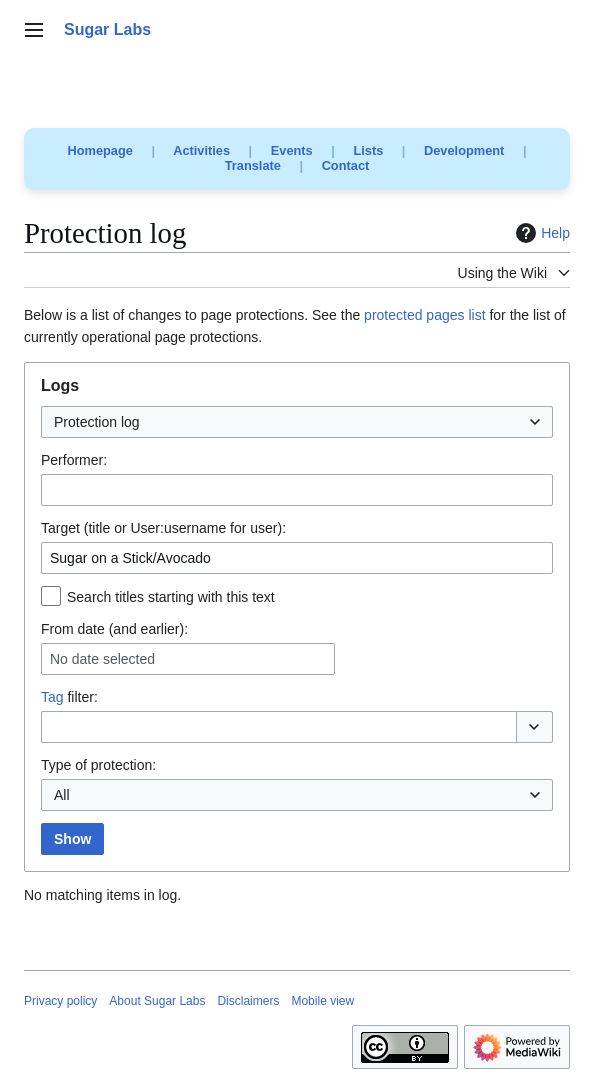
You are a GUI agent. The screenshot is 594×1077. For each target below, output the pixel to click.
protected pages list (424, 315)
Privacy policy (60, 1001)
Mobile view (322, 1001)
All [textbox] (62, 795)
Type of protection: (98, 765)
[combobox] (297, 422)
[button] (534, 727)
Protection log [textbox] (97, 422)
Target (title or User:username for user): (163, 528)
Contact (346, 165)
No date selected (102, 659)
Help (540, 233)
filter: (69, 697)
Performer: (74, 460)
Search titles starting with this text (171, 597)
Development (464, 150)
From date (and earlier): (114, 629)
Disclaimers (248, 1001)
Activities (201, 150)
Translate (253, 165)
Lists (368, 150)
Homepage (100, 150)
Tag (52, 697)
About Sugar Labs (157, 1001)
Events (292, 150)
